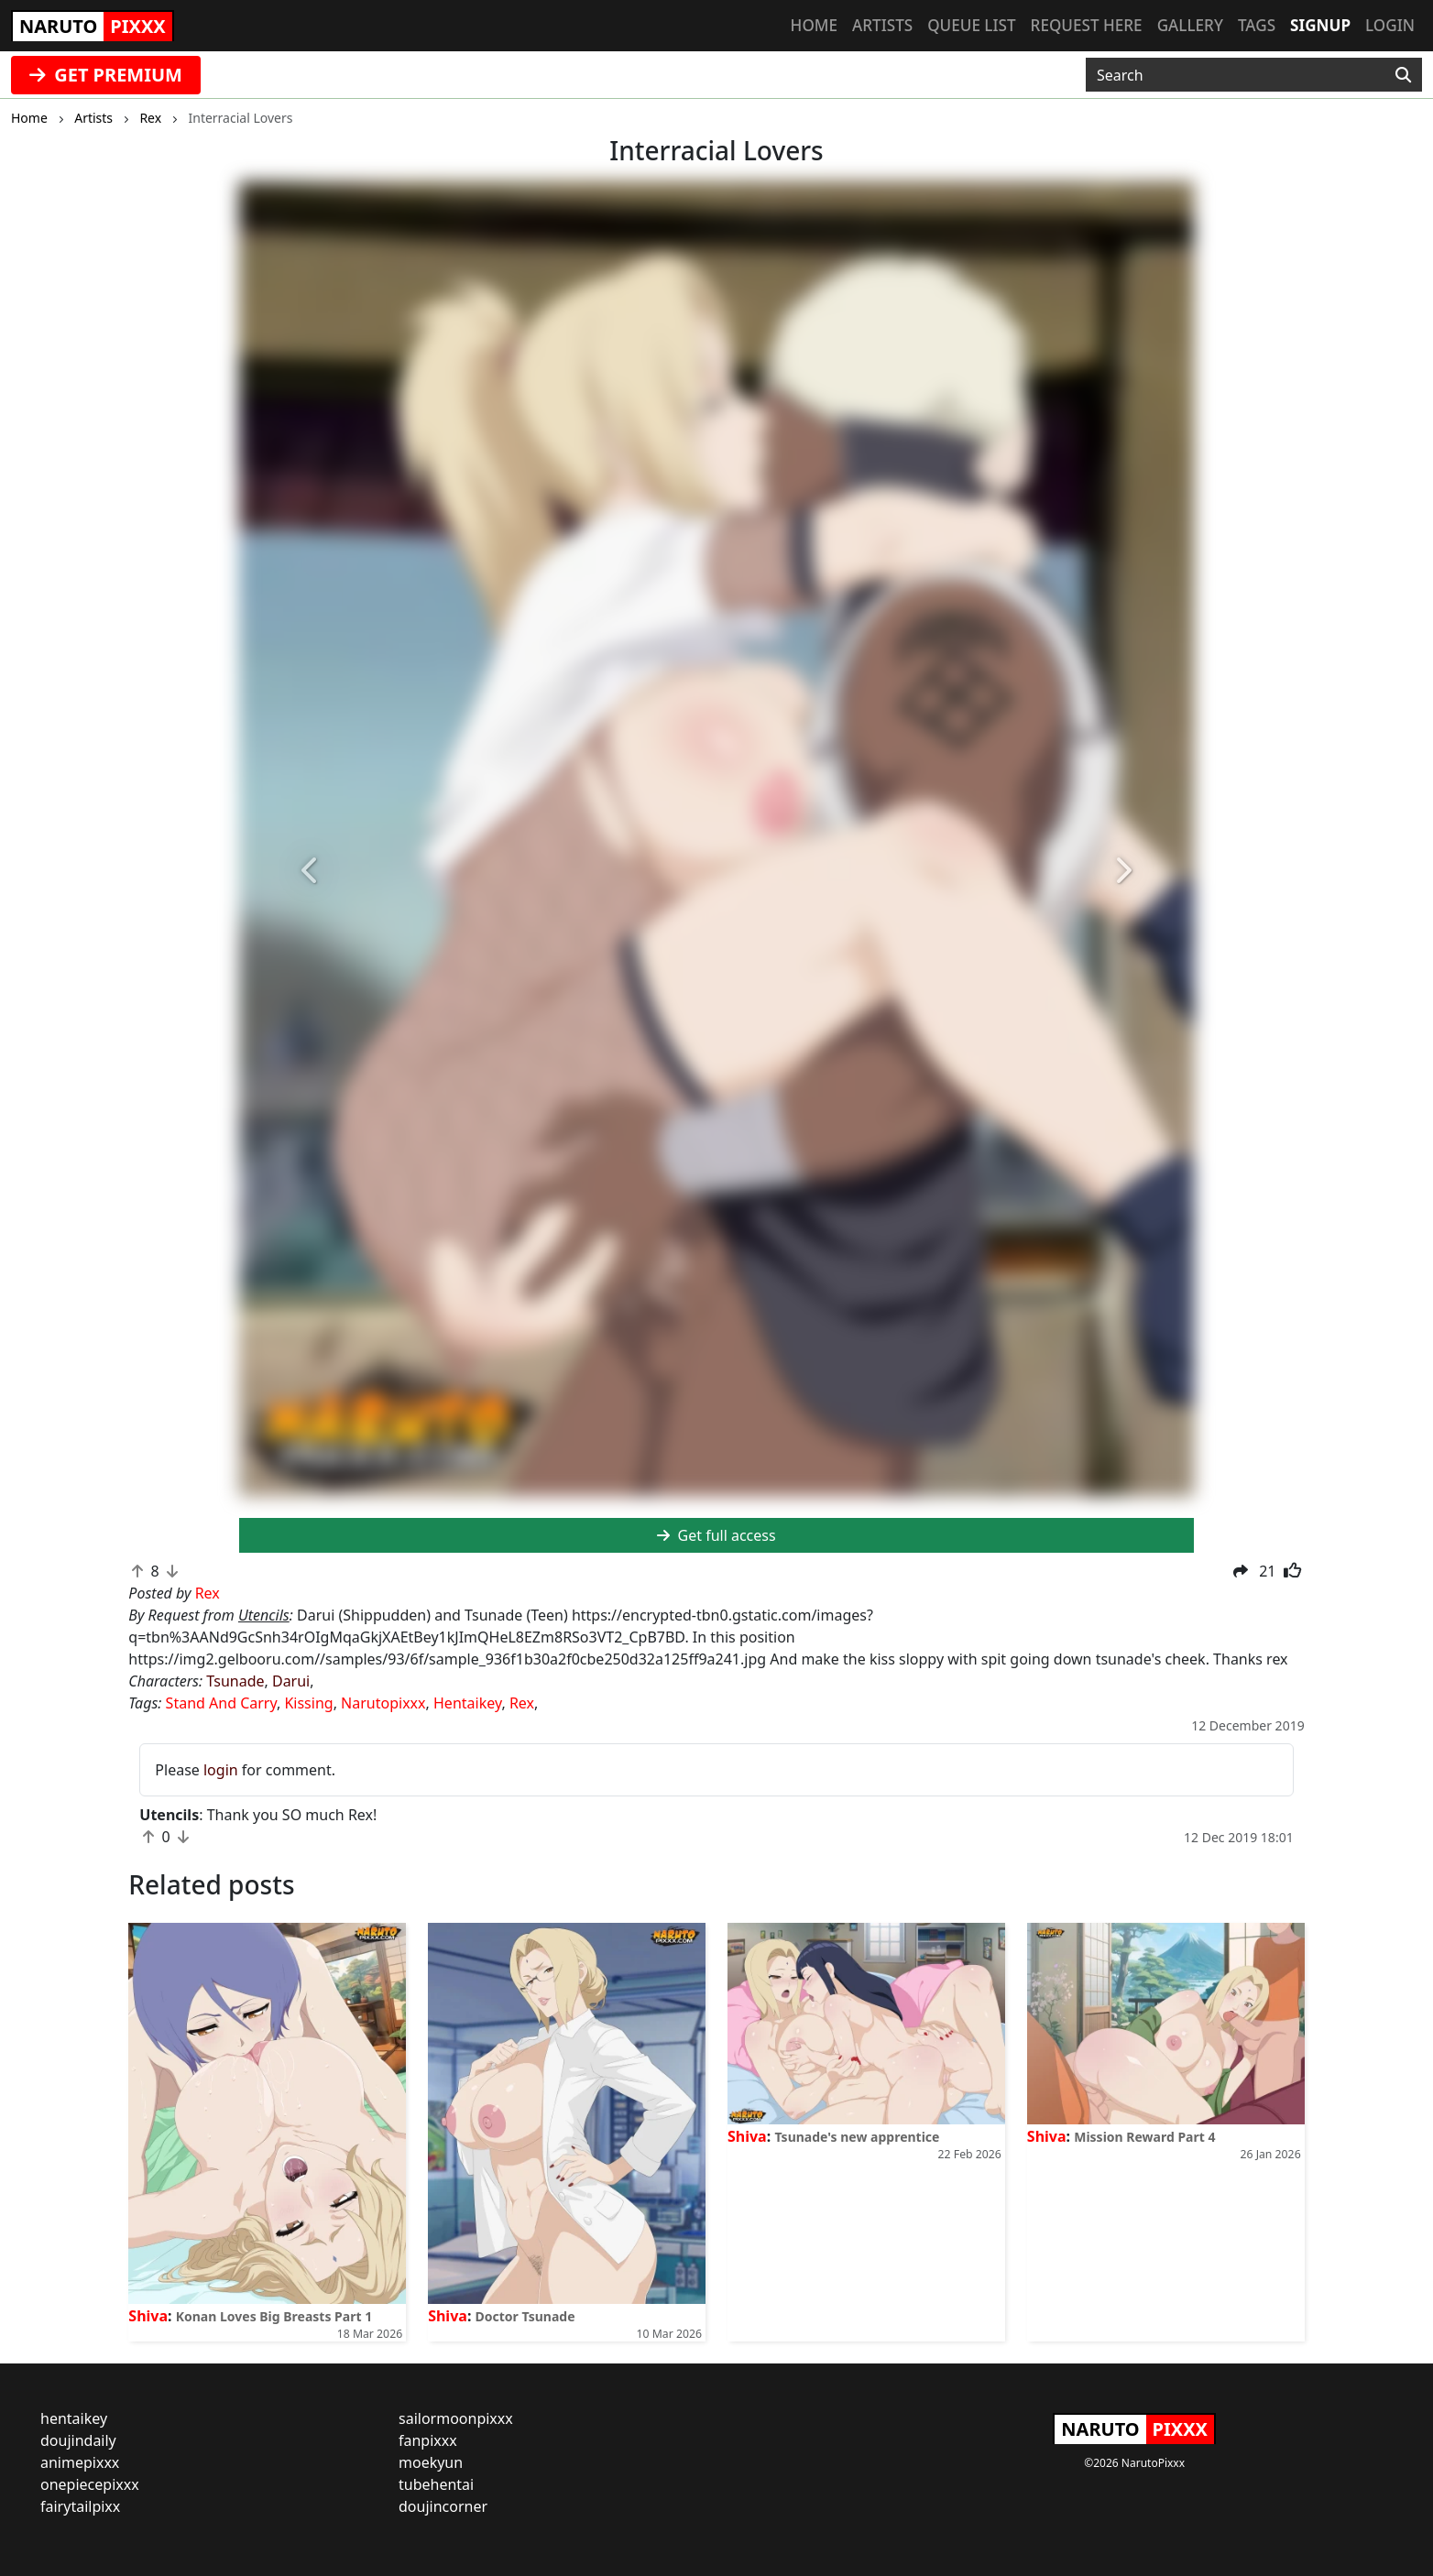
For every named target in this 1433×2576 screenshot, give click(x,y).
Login (1390, 25)
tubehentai (436, 2484)
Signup (1320, 25)
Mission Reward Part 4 (1144, 2136)
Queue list (971, 25)
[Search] (1403, 75)
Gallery (1190, 25)
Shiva (148, 2316)
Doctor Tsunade (525, 2316)
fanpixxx (428, 2440)
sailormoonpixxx (456, 2418)
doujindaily (78, 2440)
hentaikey (73, 2418)
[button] (310, 871)
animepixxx (79, 2462)
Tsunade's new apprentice (856, 2136)
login (220, 1770)
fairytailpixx (80, 2506)
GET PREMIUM (105, 74)
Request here (1087, 25)
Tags (1256, 25)
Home (814, 25)
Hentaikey (467, 1703)
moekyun (431, 2462)
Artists (882, 25)
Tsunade (235, 1681)
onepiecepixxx (89, 2484)
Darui (291, 1681)
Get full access (716, 1535)
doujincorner (443, 2506)
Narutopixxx (383, 1703)
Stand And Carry (221, 1703)
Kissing (308, 1703)
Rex (521, 1703)
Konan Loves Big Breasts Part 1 (274, 2316)
